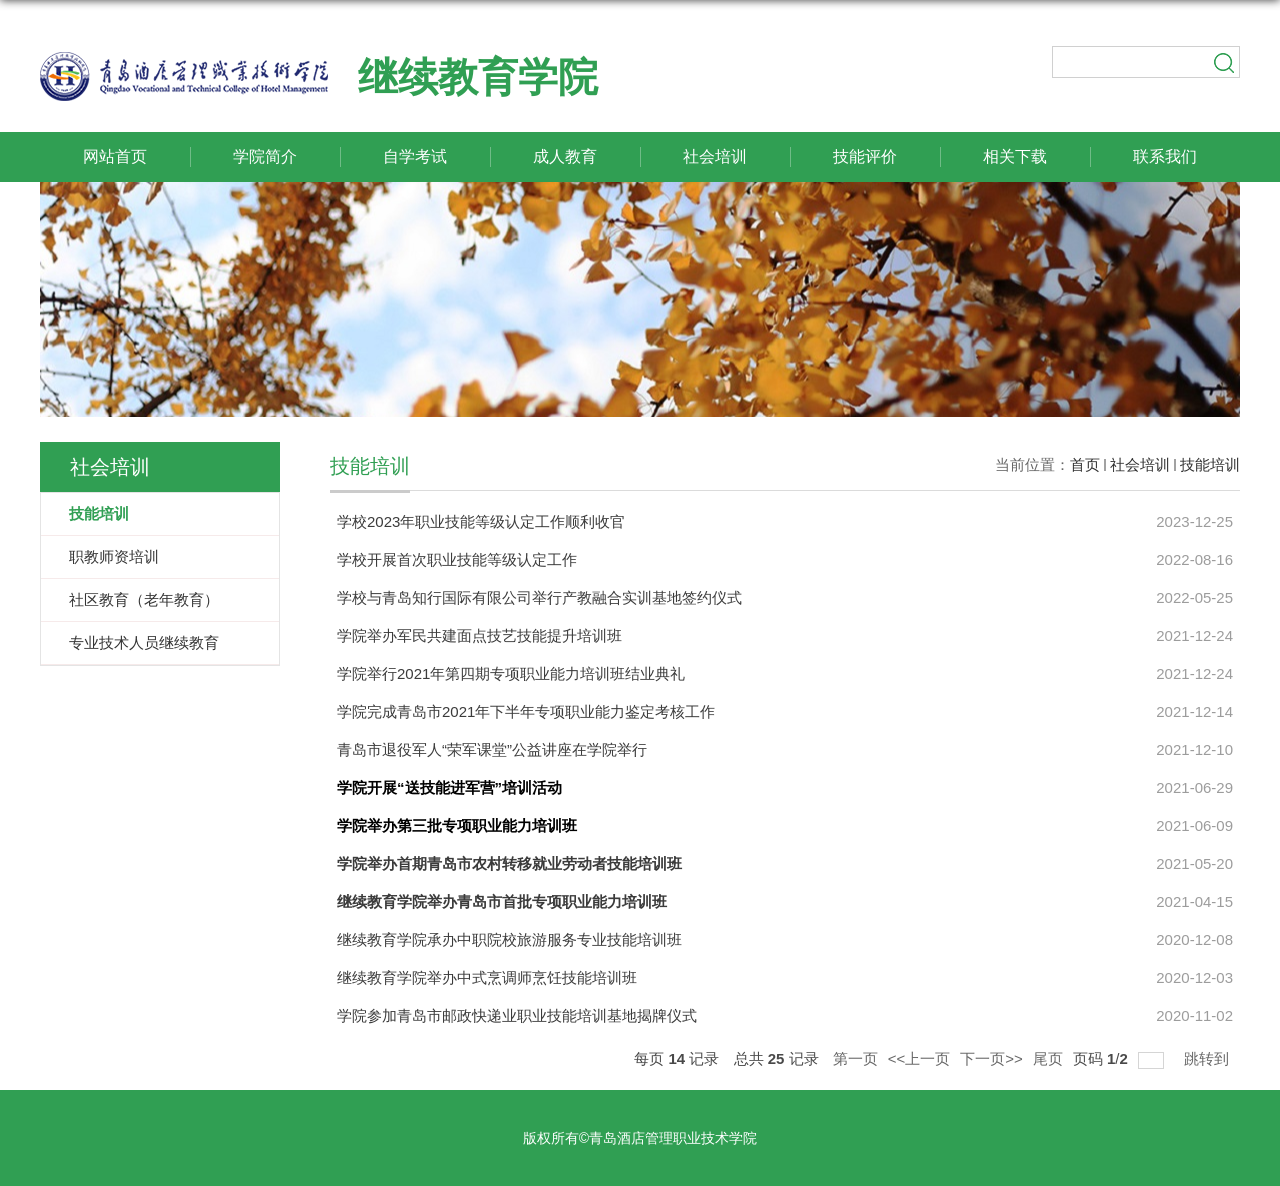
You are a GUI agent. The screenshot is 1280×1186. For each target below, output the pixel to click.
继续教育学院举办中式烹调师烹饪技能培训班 (487, 977)
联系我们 (1165, 156)
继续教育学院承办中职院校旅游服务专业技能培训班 (509, 939)
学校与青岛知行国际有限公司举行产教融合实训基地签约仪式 (539, 597)
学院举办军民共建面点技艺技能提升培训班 (479, 635)
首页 (1085, 464)
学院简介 (265, 156)
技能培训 (1210, 464)
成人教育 (565, 156)
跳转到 (1208, 1057)
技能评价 (865, 156)
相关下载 (1015, 156)
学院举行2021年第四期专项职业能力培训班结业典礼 (511, 673)
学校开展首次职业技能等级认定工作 (457, 559)
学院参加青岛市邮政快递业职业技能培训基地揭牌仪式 (517, 1015)
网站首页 (115, 156)
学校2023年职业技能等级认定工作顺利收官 (481, 521)
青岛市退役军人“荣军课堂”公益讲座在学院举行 (492, 749)
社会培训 (715, 156)
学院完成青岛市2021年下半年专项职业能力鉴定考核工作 (526, 711)
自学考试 (415, 156)
